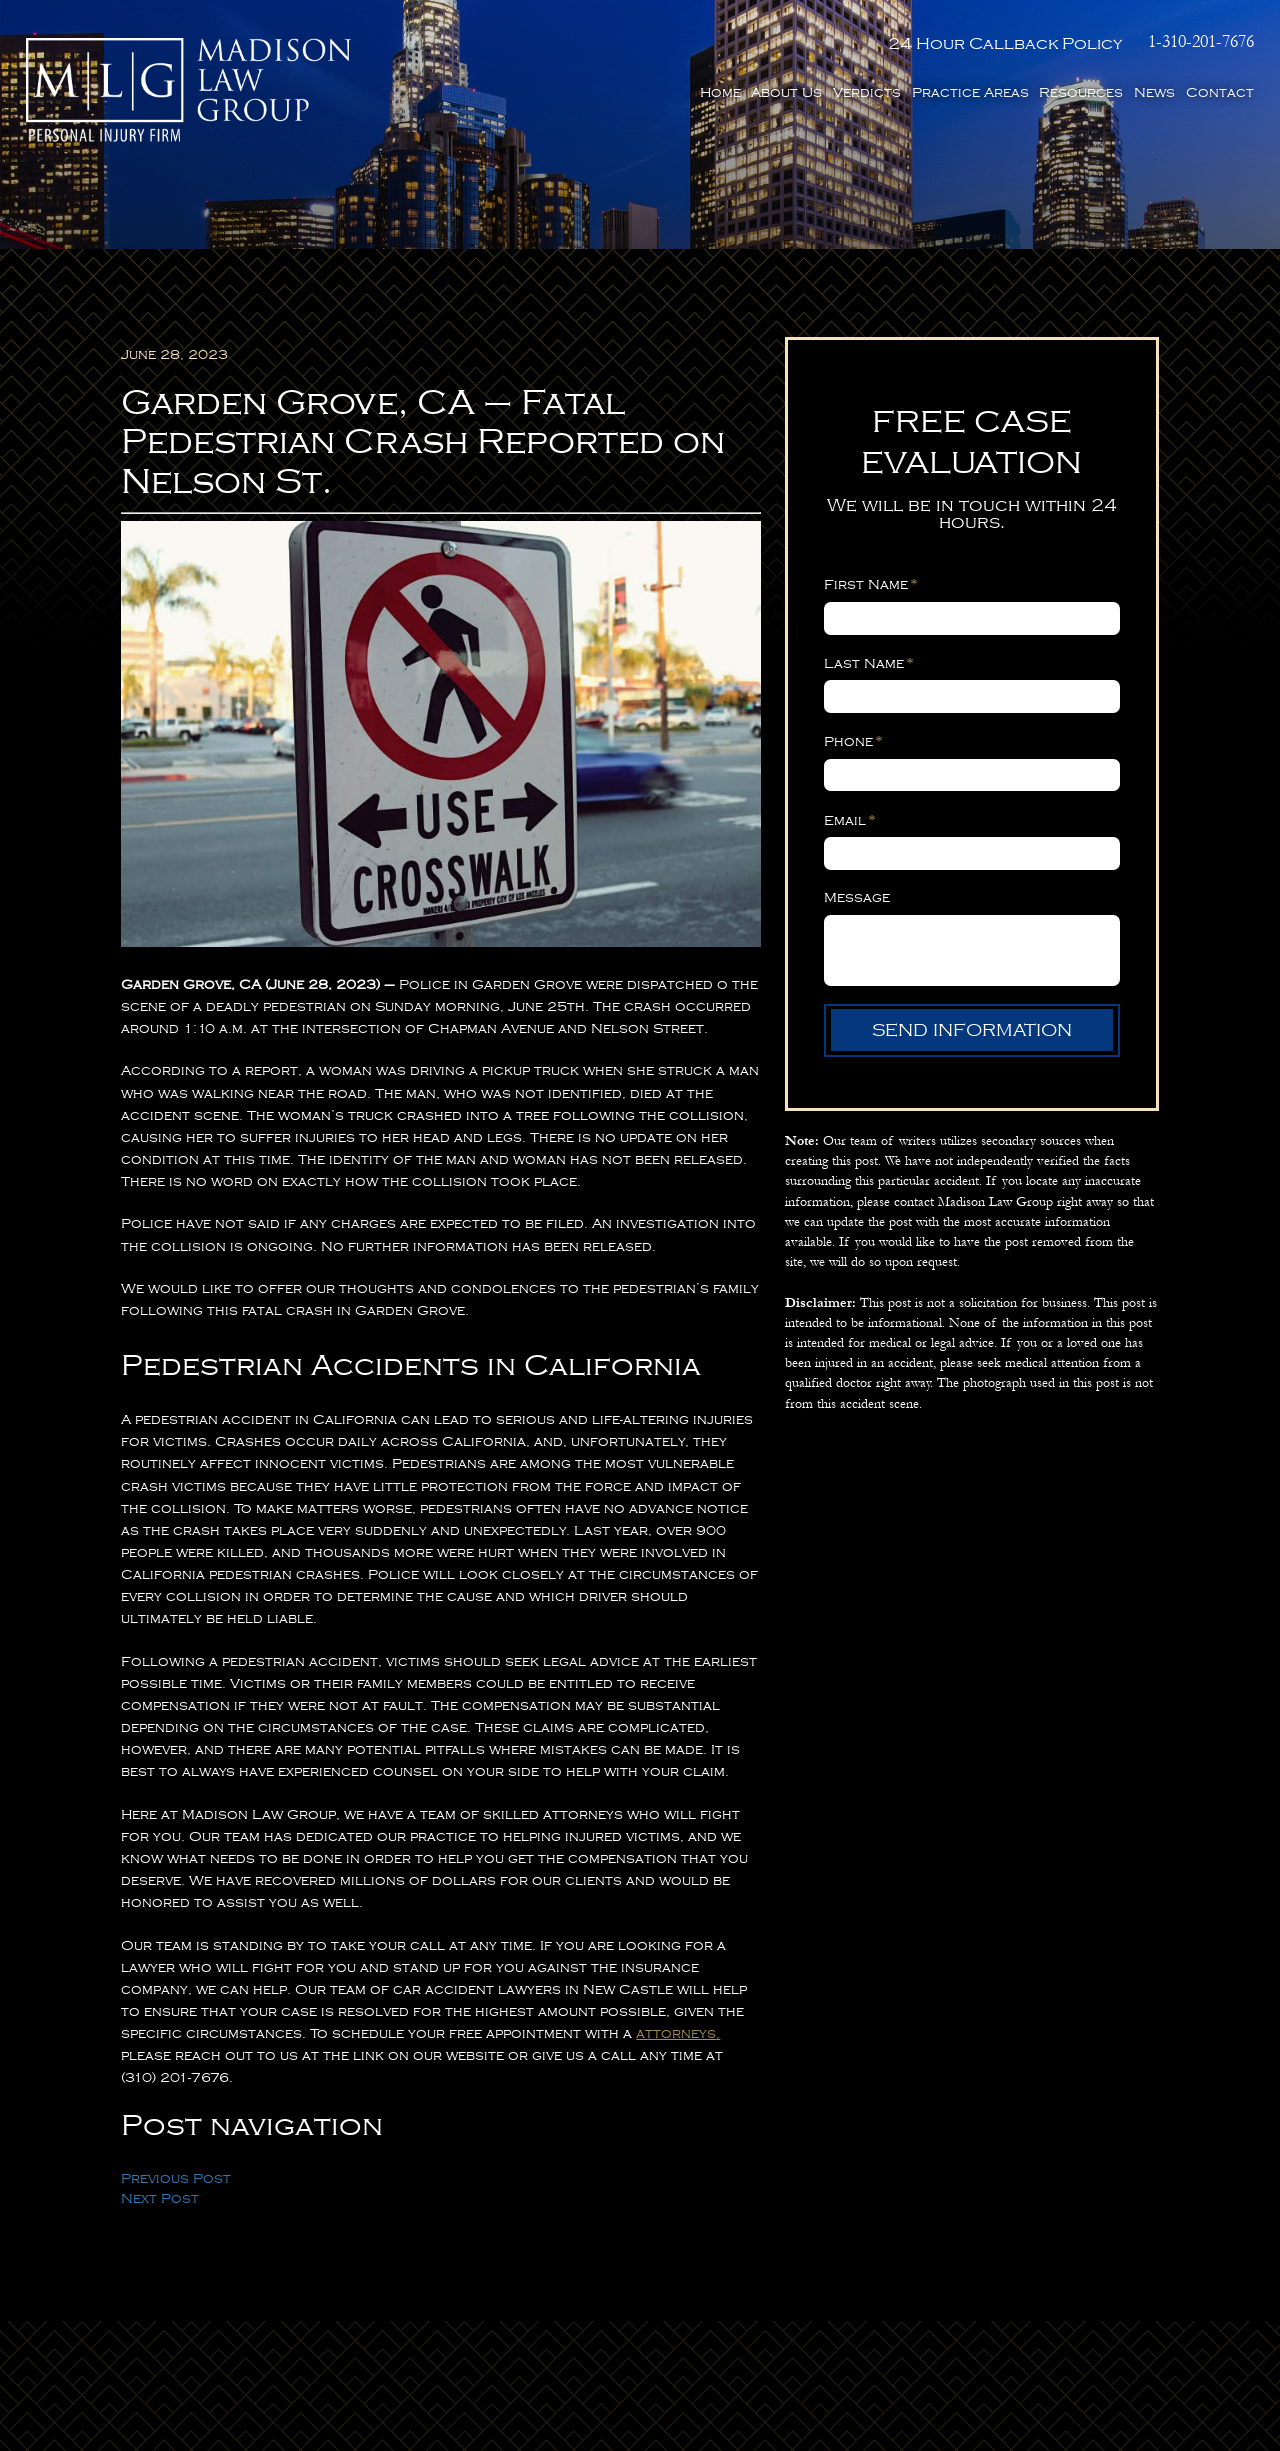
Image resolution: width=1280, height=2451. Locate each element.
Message (857, 897)
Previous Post (176, 2178)
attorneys (676, 2033)
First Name (870, 584)
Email (849, 820)
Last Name (868, 663)
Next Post (160, 2198)
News (1154, 92)
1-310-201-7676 (1201, 42)
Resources (1081, 92)
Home (720, 92)
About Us (786, 92)
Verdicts (867, 92)
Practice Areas (970, 92)
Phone (853, 741)
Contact (1220, 92)
